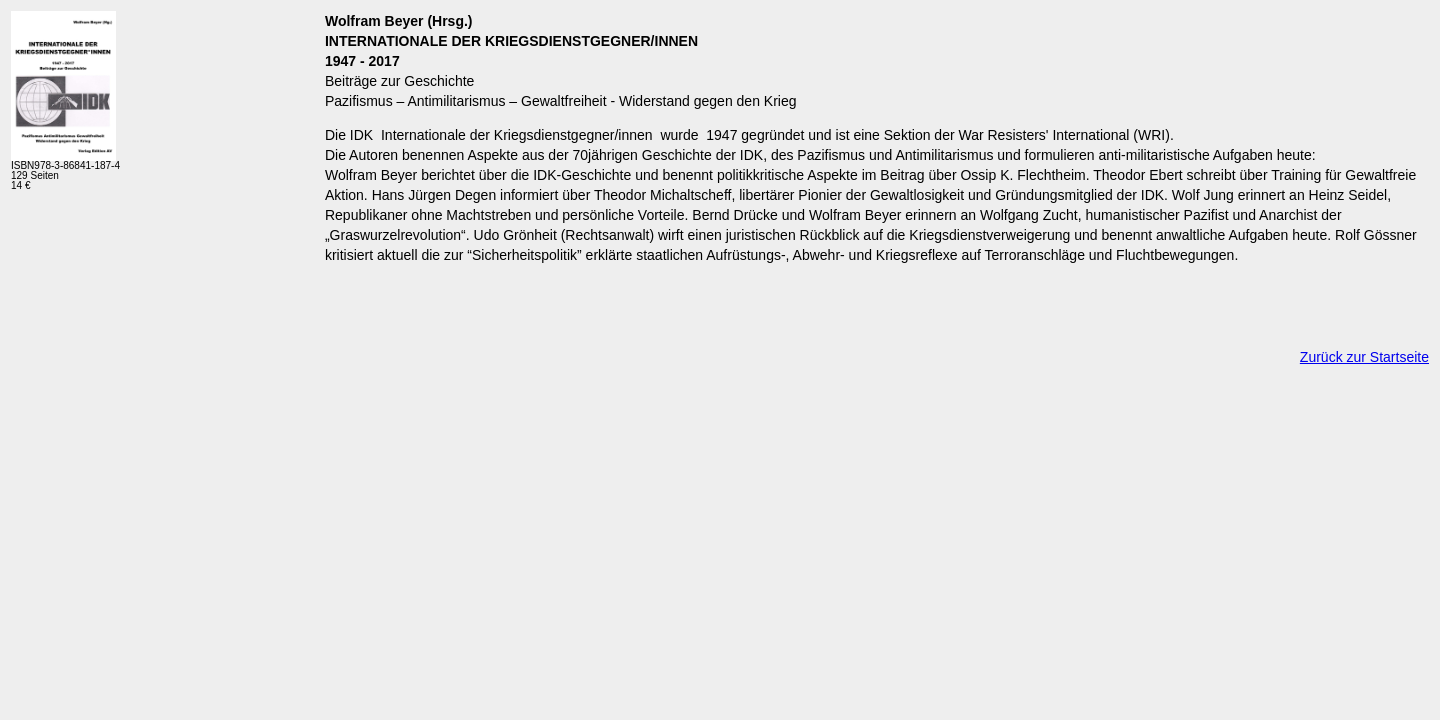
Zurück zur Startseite (1364, 357)
